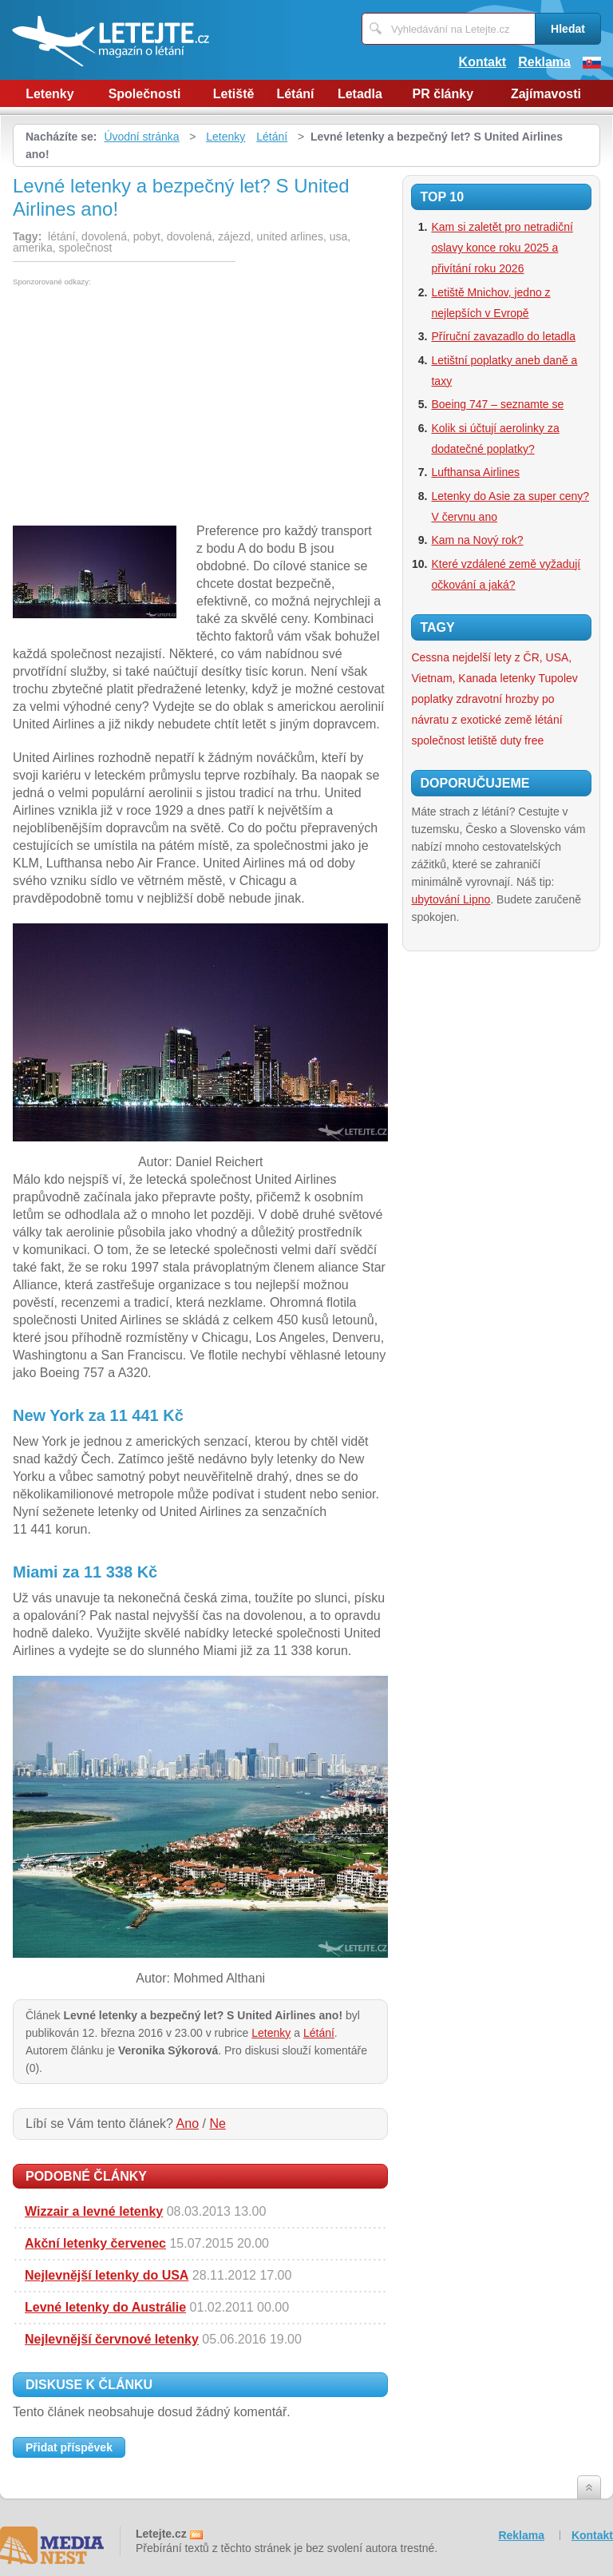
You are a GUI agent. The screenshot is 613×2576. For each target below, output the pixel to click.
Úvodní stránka (141, 136)
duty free (522, 740)
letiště (482, 740)
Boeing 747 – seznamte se (497, 404)
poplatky (432, 699)
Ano (187, 2123)
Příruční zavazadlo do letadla (503, 336)
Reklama (544, 62)
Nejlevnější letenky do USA (106, 2275)
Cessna (430, 657)
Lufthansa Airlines (475, 472)
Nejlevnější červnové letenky (112, 2339)
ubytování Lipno (450, 899)
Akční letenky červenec (95, 2243)
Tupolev (558, 678)
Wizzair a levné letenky (94, 2211)
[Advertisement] (147, 406)
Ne (217, 2123)
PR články (443, 94)
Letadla (360, 94)
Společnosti (145, 94)
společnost (438, 740)
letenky (518, 678)
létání (548, 719)
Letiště (234, 94)
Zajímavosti (546, 94)
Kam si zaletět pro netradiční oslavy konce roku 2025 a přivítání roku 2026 (501, 247)
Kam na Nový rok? (477, 540)
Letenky (49, 94)
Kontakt (483, 62)
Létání (295, 94)
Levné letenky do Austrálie (105, 2307)
